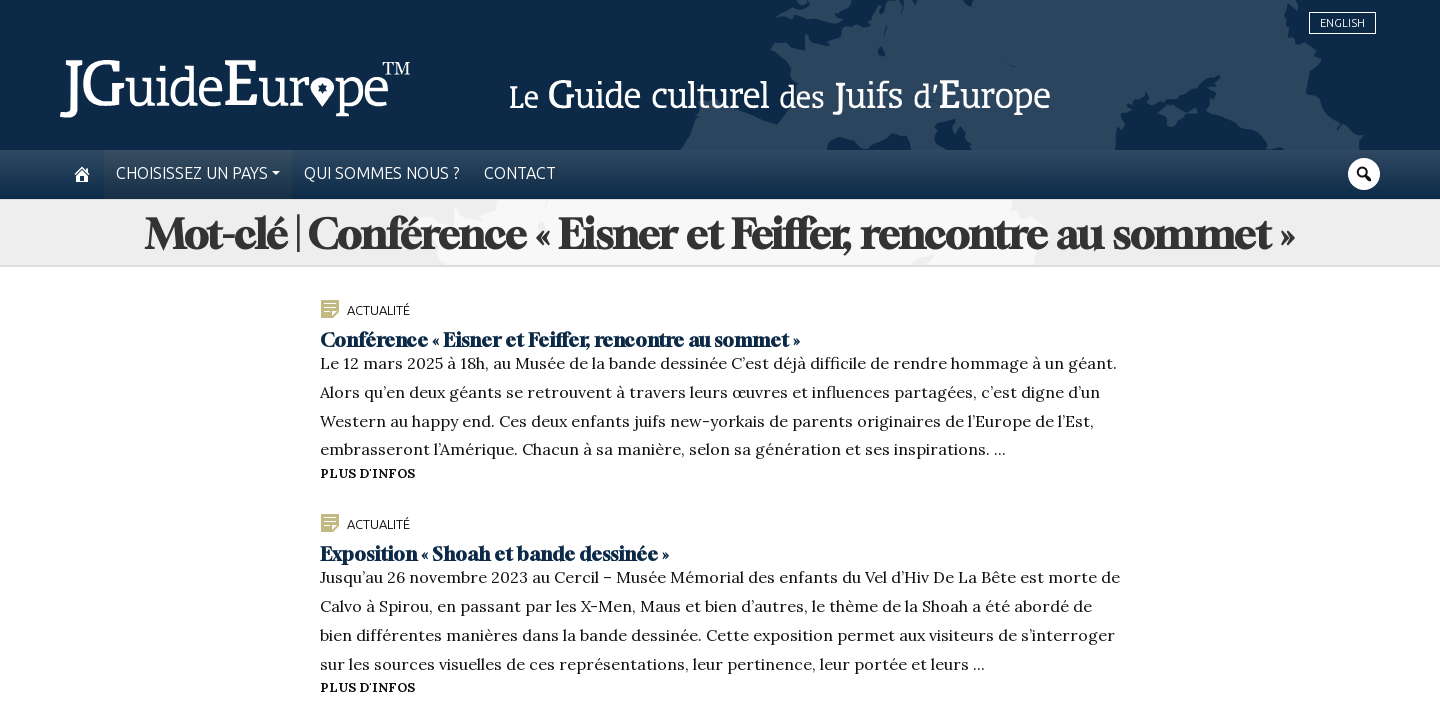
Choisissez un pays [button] (192, 173)
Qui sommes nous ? (382, 173)
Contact (520, 173)
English (1342, 23)
